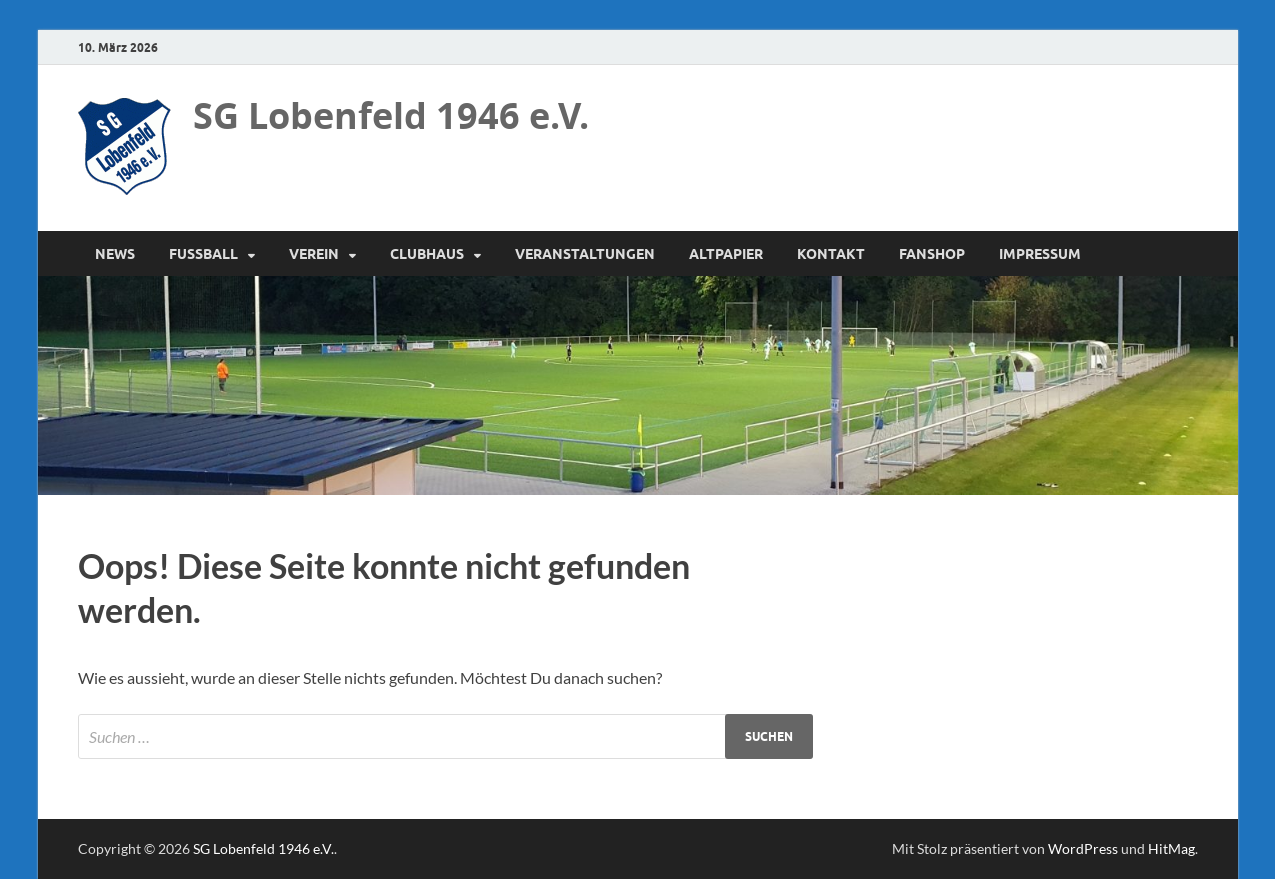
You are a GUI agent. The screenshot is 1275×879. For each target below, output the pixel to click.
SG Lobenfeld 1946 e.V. (391, 115)
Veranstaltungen (585, 254)
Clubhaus (427, 254)
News (115, 254)
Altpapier (726, 254)
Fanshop (932, 254)
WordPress (1083, 848)
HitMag (1171, 848)
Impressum (1040, 254)
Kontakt (831, 254)
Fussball (203, 254)
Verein (314, 254)
